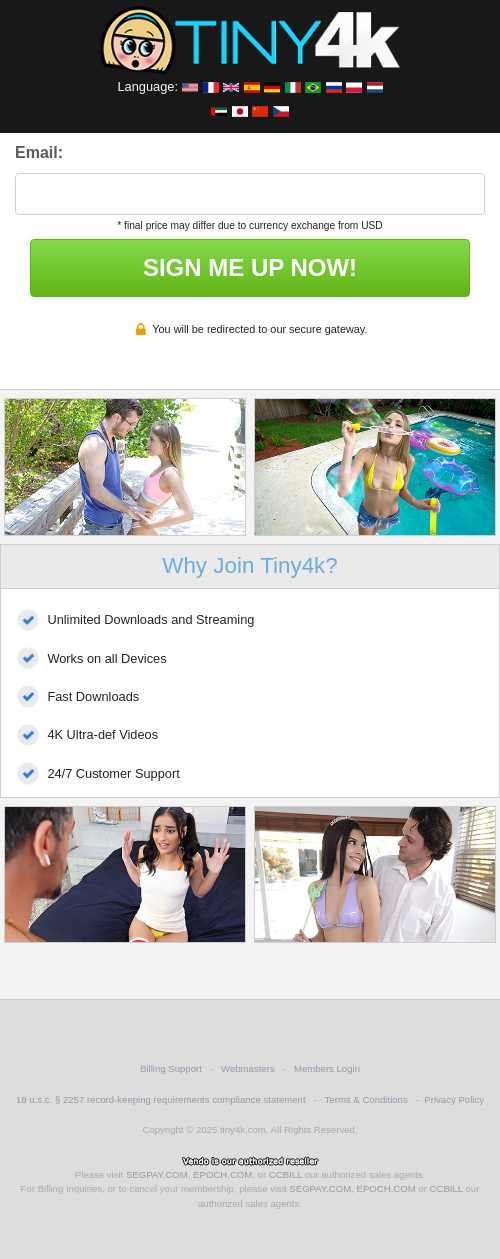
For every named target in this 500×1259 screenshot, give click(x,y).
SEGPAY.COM (157, 1174)
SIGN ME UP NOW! (250, 267)
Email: (39, 152)
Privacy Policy (454, 1099)
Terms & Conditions (366, 1099)
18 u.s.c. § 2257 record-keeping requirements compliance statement (161, 1099)
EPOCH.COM (222, 1174)
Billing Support (171, 1068)
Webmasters (248, 1068)
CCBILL (285, 1174)
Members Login (327, 1068)
